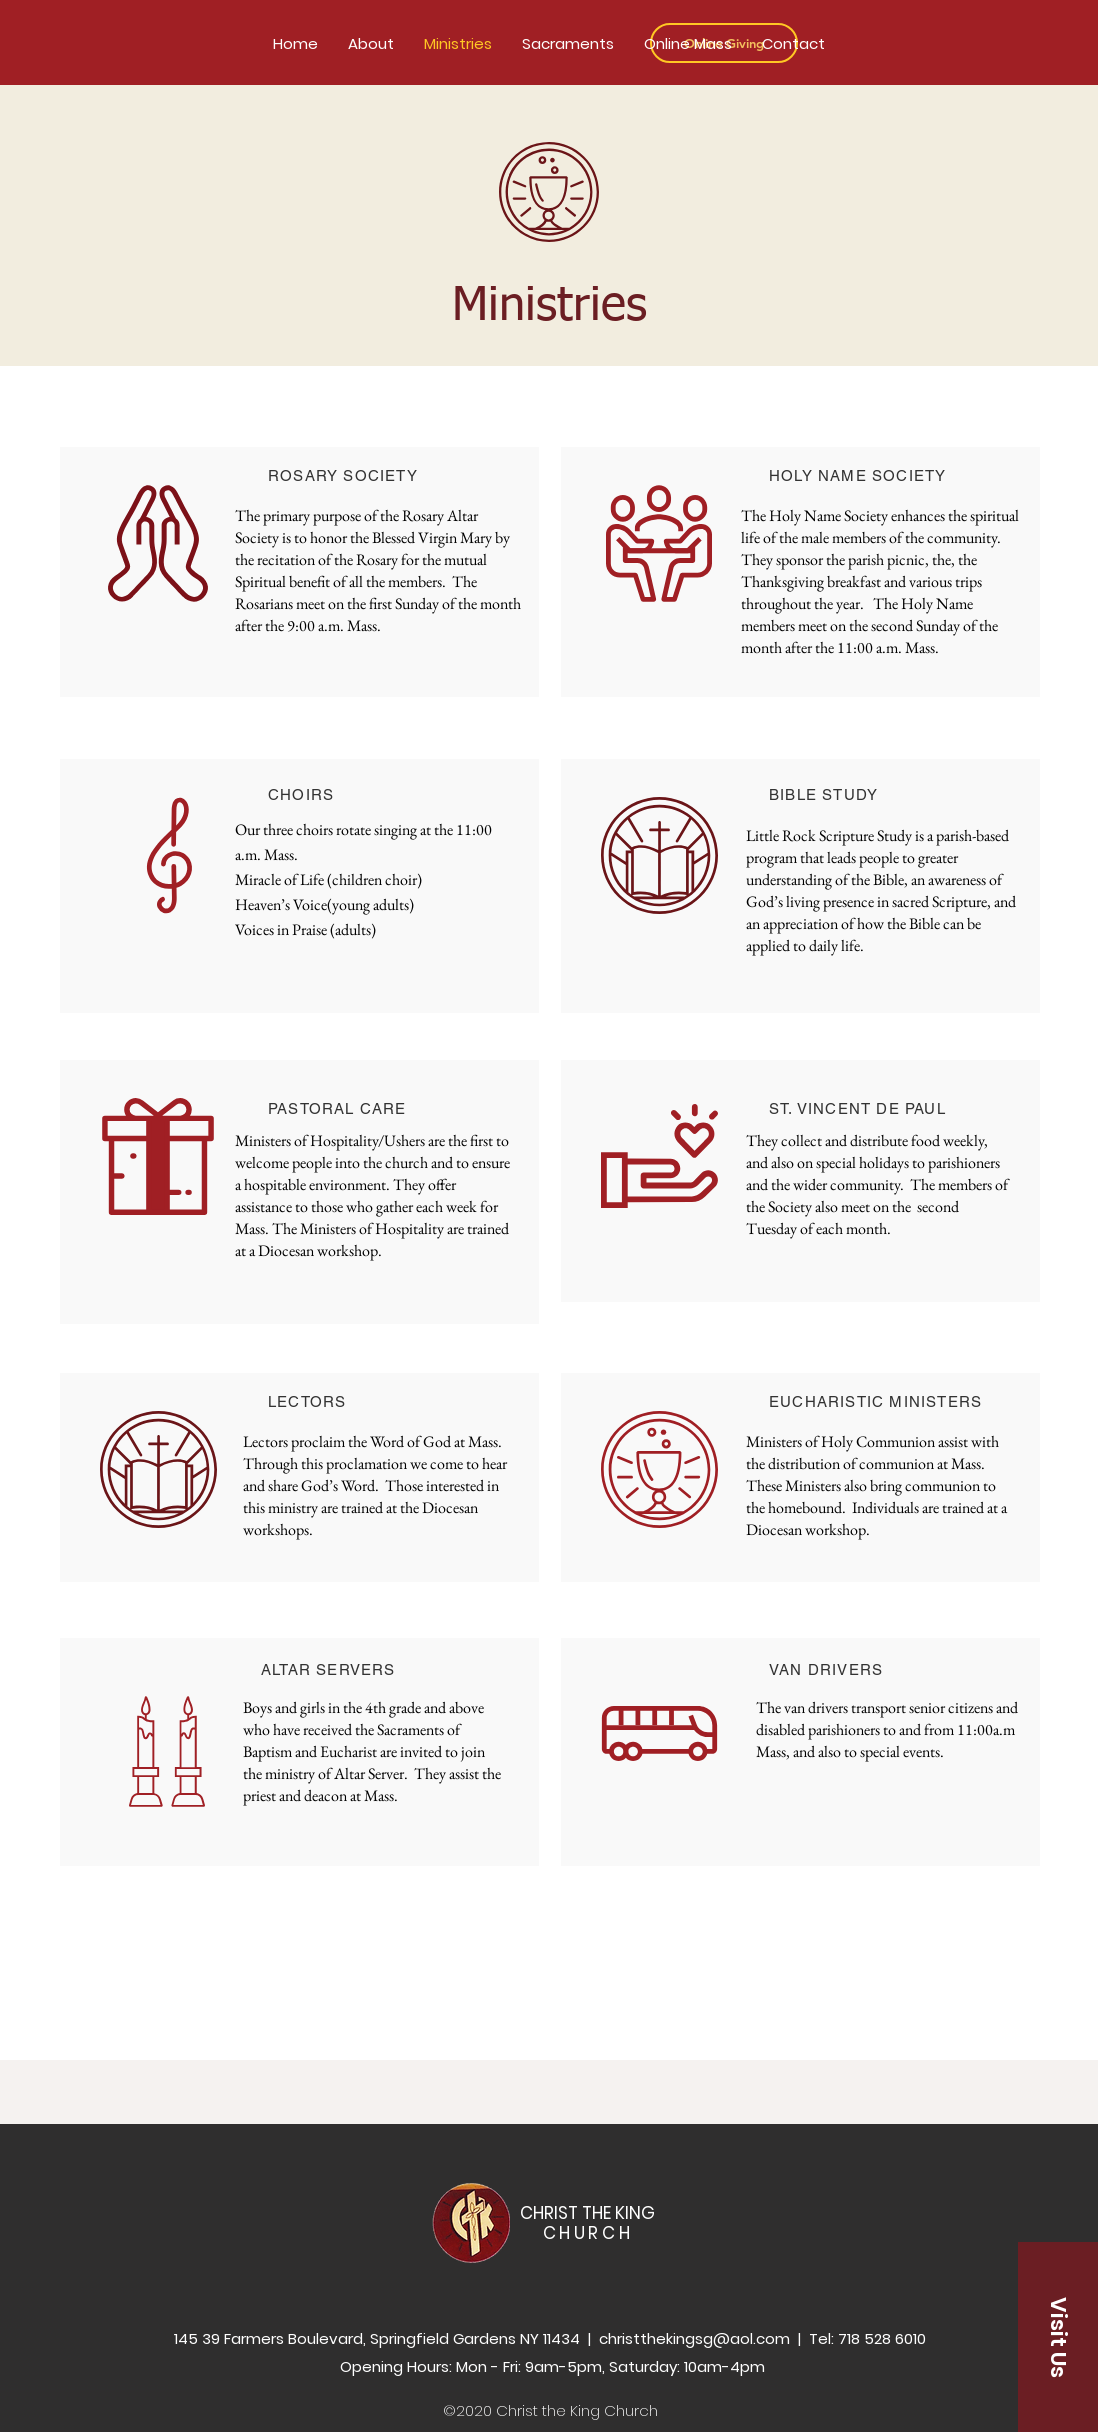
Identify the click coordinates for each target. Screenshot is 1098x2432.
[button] (1058, 2337)
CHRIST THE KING (587, 2223)
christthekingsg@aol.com (694, 2338)
